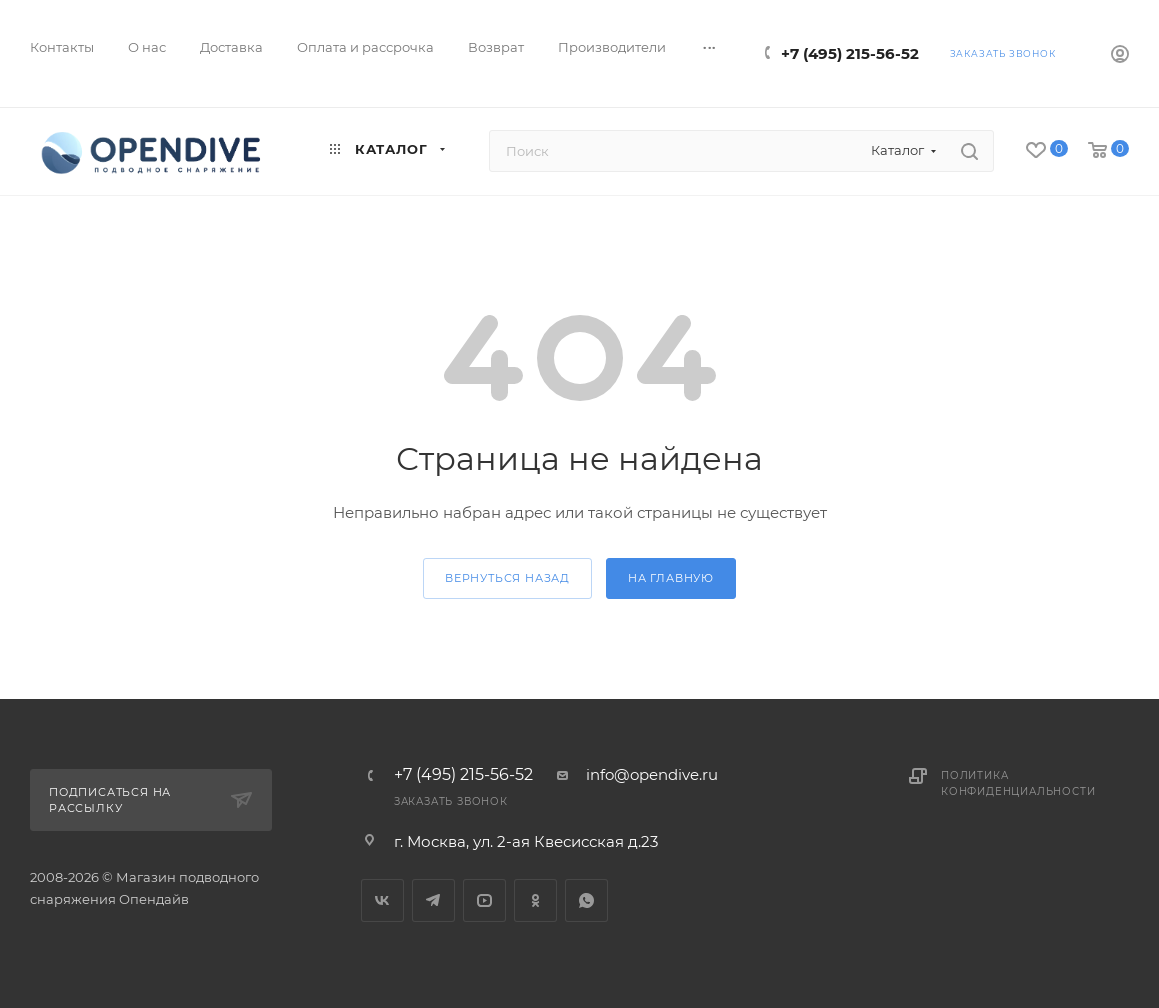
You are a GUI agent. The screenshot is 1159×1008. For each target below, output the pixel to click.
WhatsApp (586, 900)
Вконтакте (382, 900)
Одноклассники (535, 900)
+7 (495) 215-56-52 (850, 53)
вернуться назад (507, 578)
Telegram (433, 900)
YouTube (484, 900)
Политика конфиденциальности (1018, 783)
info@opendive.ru (652, 774)
